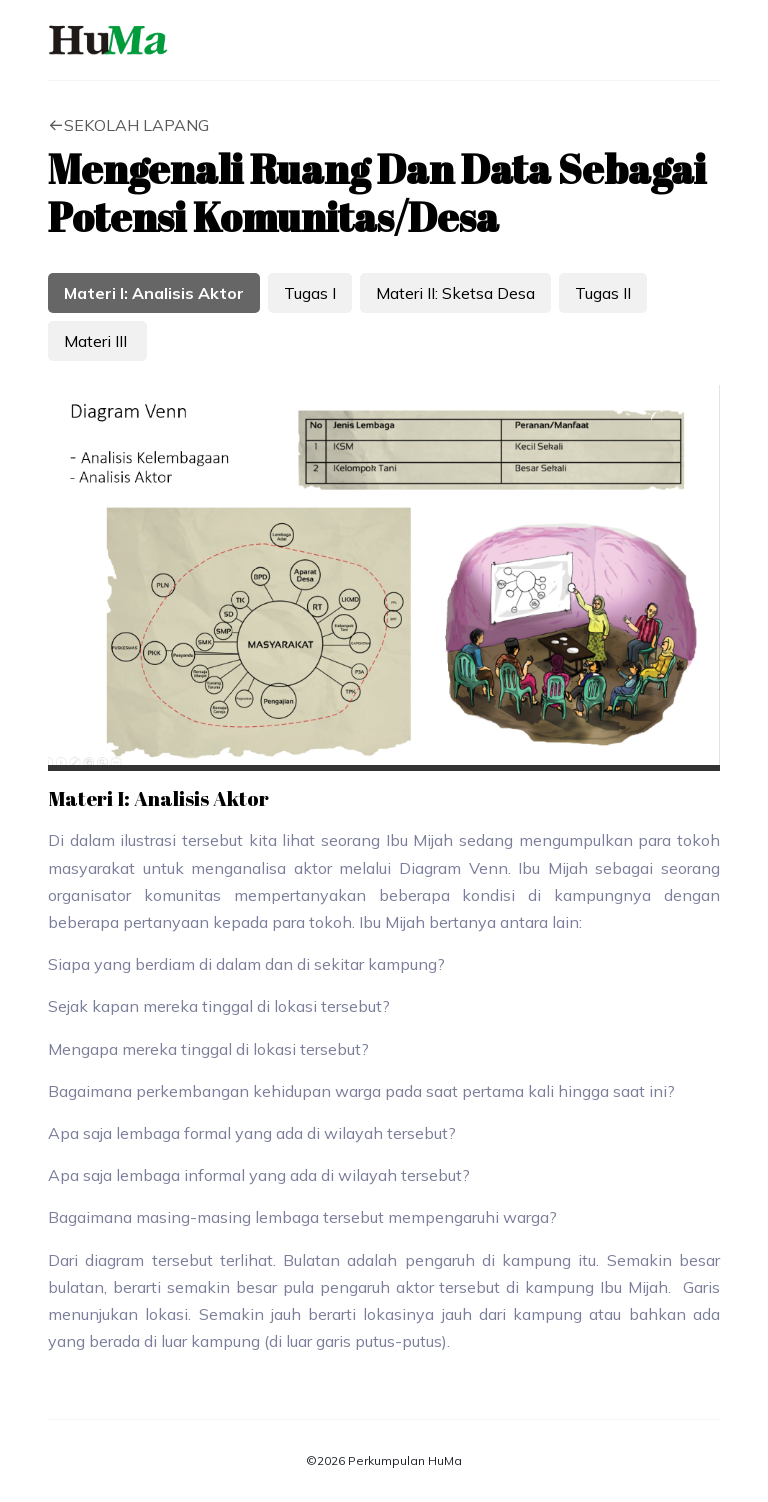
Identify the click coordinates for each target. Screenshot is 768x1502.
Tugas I (310, 293)
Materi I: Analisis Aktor (154, 293)
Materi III (97, 341)
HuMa (108, 40)
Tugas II (603, 293)
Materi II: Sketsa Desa (455, 293)
